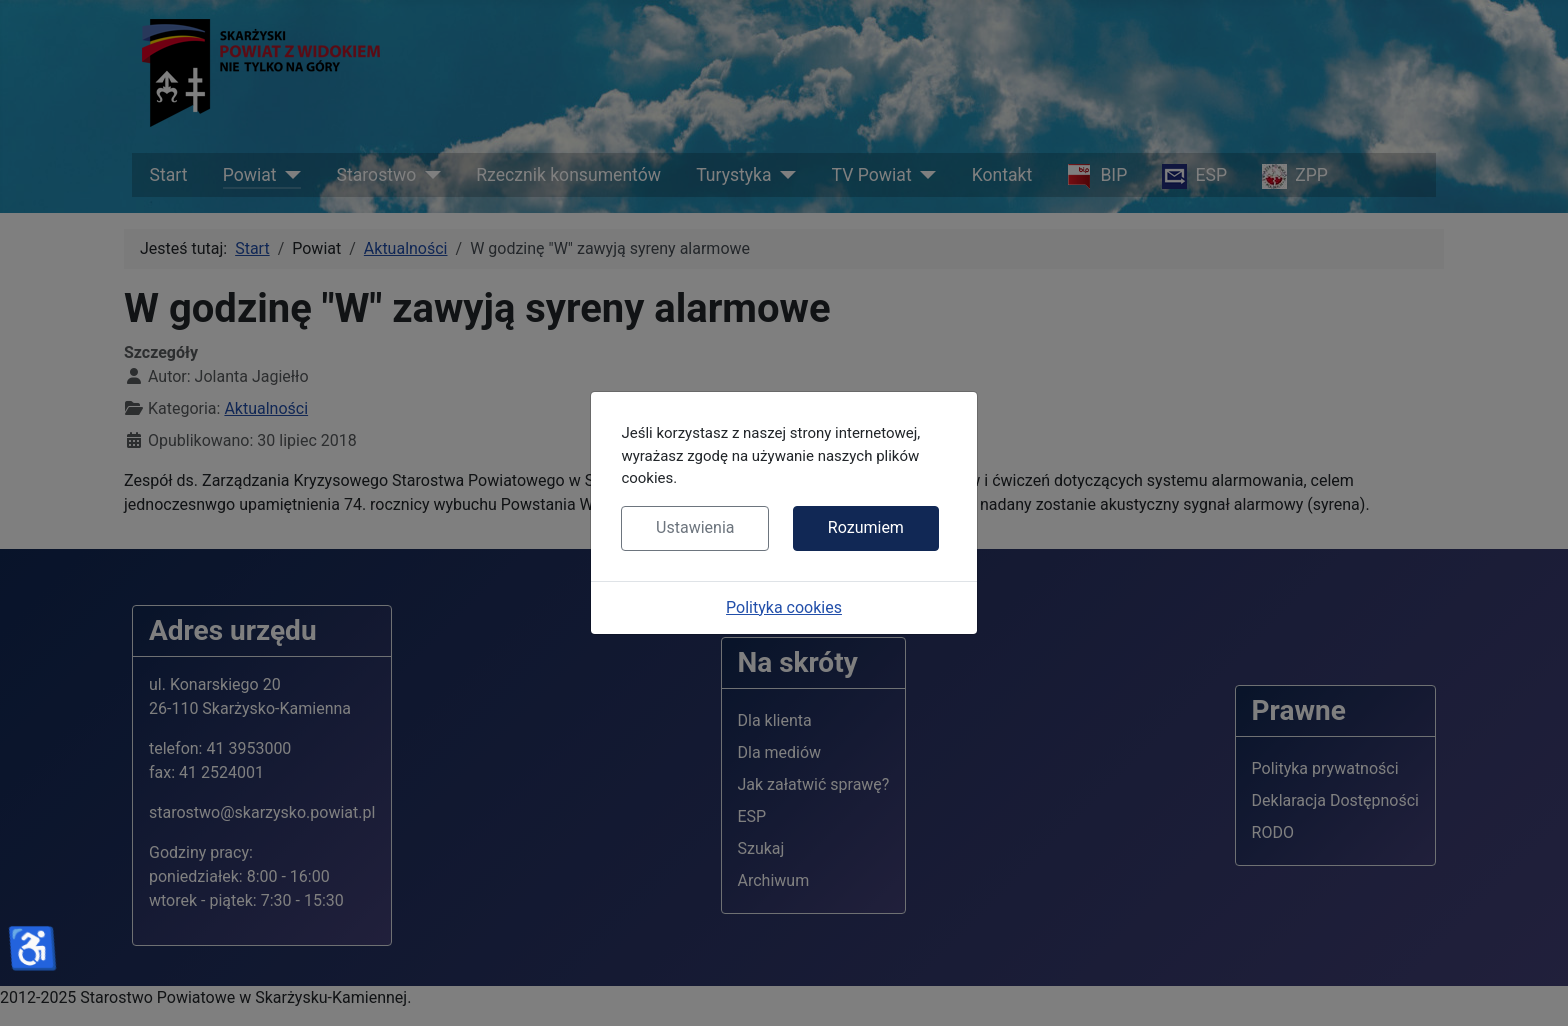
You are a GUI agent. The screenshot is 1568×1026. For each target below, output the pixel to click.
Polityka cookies (784, 607)
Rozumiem (866, 527)
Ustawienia (695, 527)
